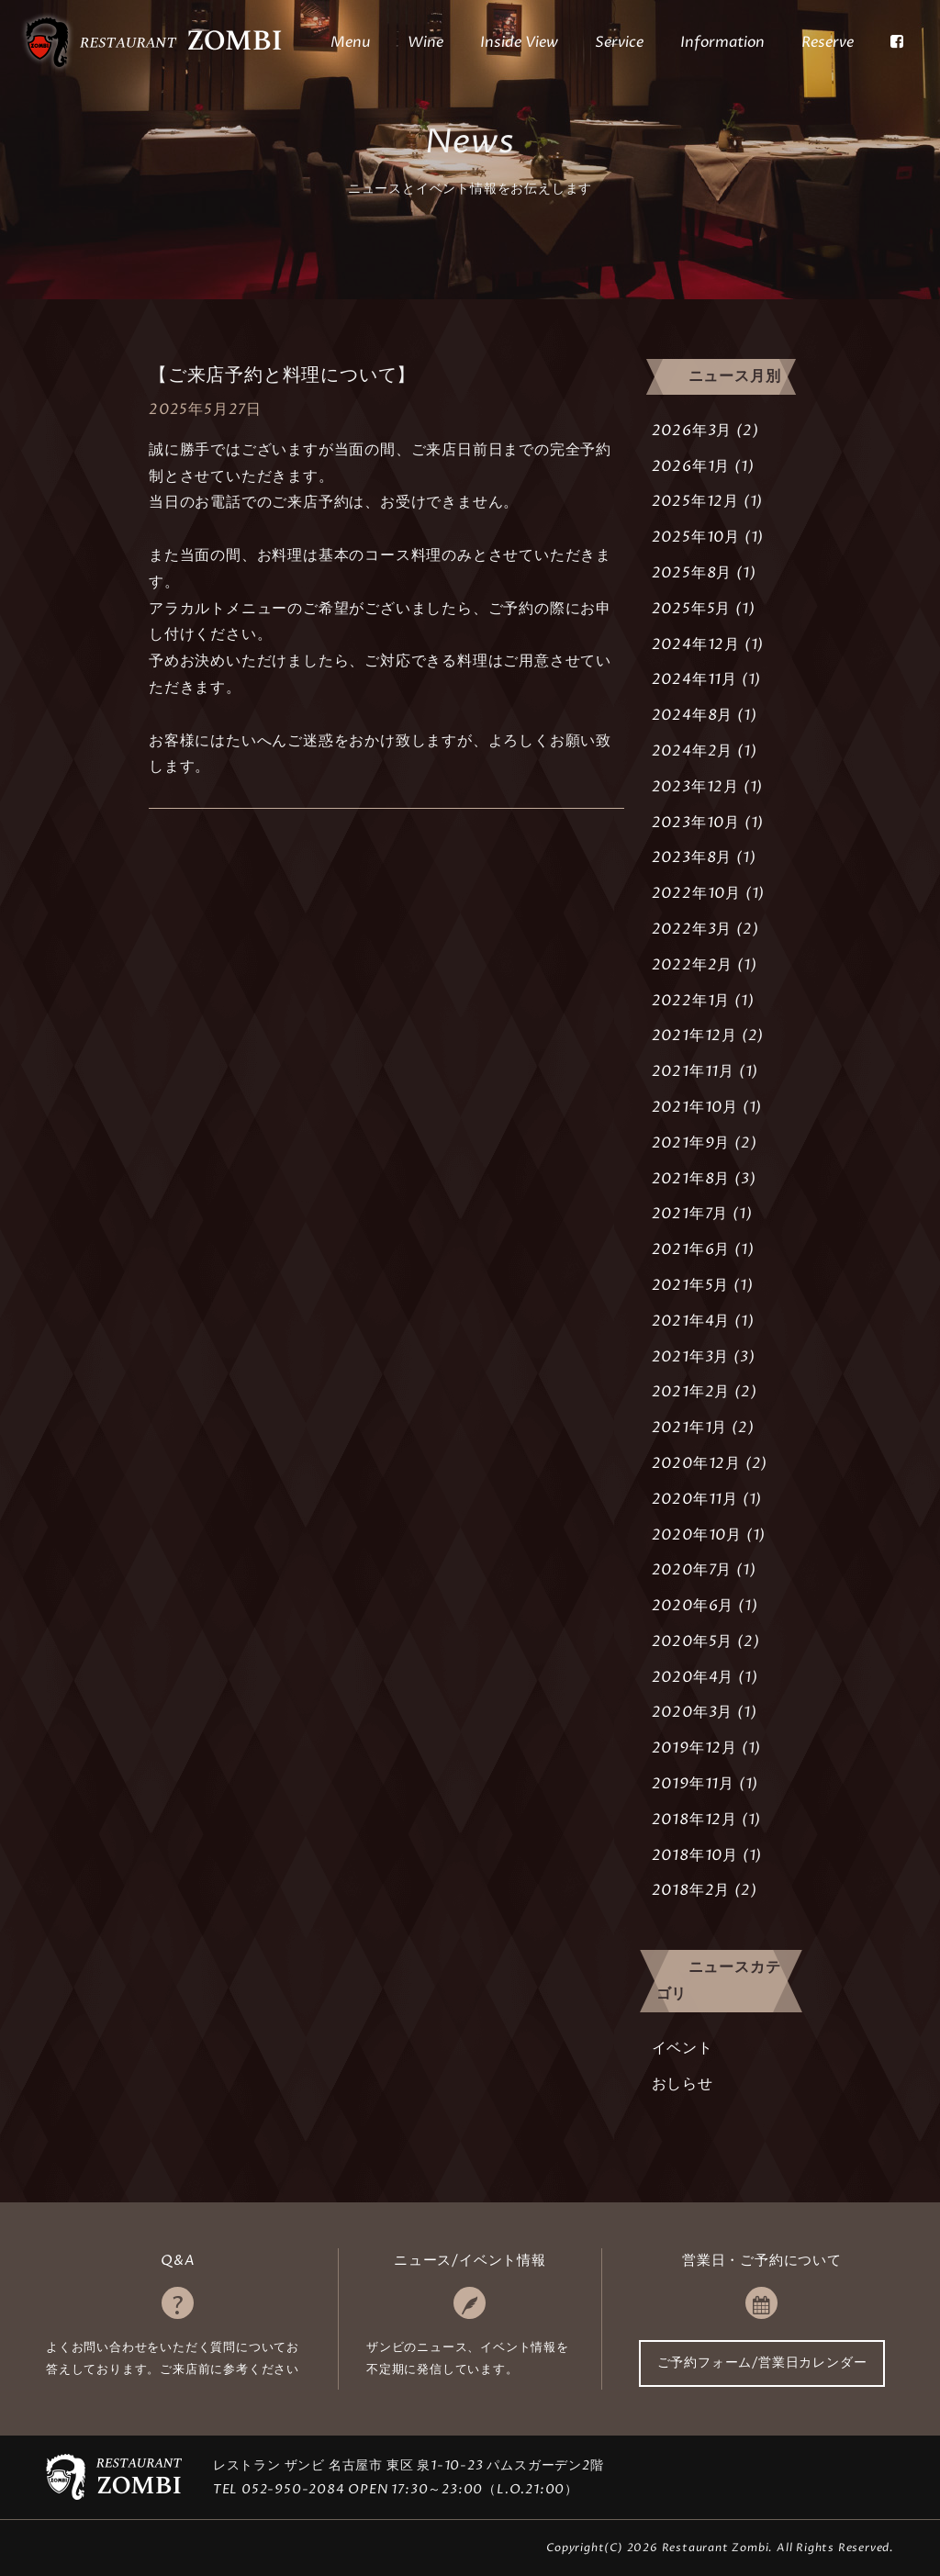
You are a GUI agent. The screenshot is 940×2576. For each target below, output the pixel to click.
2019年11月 (693, 1784)
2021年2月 (691, 1392)
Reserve (827, 42)
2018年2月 (691, 1890)
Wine (425, 42)
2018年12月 (694, 1819)
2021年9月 (691, 1143)
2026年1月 (691, 466)
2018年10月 (695, 1855)
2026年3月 (692, 430)
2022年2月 (692, 965)
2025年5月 (692, 609)
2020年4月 (693, 1677)
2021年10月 (695, 1107)
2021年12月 (694, 1035)
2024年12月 (696, 644)
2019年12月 (694, 1748)
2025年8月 (692, 573)
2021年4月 (691, 1321)
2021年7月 (690, 1214)
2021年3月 (691, 1357)
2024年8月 (692, 715)
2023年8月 (692, 857)
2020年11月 (695, 1499)
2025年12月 (695, 501)
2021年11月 (693, 1071)
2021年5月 (691, 1285)
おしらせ (682, 2084)
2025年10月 (696, 537)
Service (619, 42)
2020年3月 (692, 1712)
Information (722, 42)
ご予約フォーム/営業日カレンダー (762, 2362)
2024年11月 (694, 679)
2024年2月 (692, 751)
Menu (350, 42)
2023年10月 (696, 822)
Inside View (519, 42)
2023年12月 (695, 787)
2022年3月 (692, 929)
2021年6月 (691, 1249)
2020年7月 (692, 1570)
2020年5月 (692, 1641)
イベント (682, 2048)
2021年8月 (691, 1179)
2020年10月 (697, 1535)
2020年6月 (693, 1606)
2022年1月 (691, 1001)
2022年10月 (696, 893)
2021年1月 (690, 1427)
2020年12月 (696, 1463)
